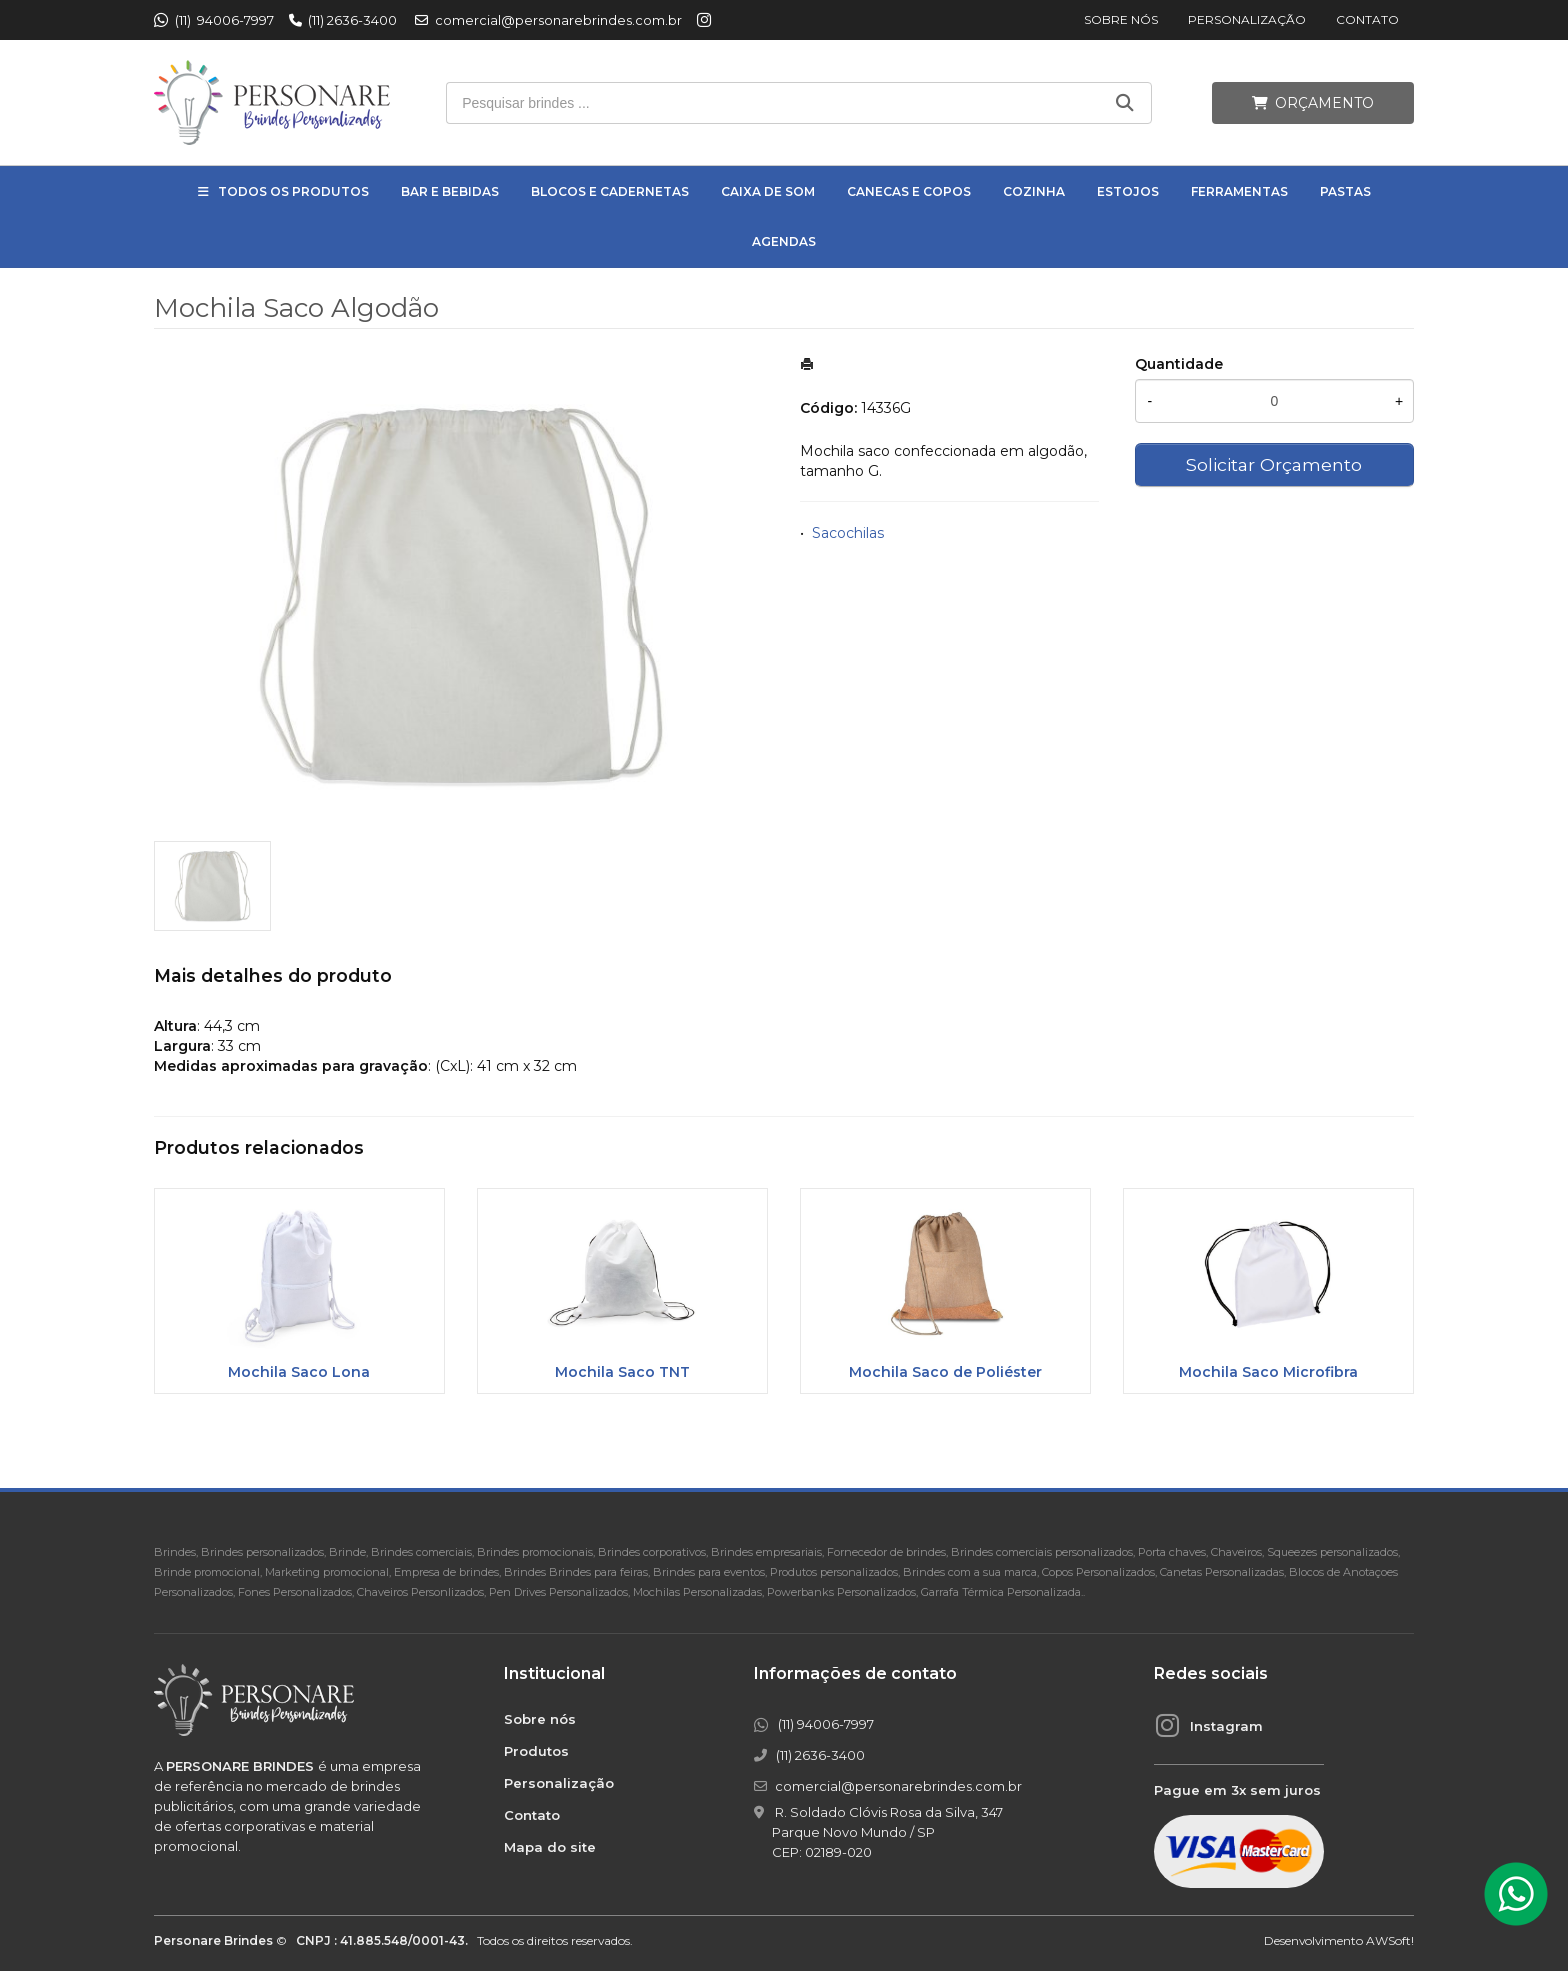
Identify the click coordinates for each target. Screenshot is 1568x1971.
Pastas (1345, 191)
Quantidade (1179, 364)
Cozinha (1034, 191)
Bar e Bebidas (450, 191)
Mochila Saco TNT (622, 1372)
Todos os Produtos (293, 191)
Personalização (1247, 19)
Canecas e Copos (909, 191)
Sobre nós (1121, 19)
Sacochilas (848, 533)
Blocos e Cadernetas (610, 191)
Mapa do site (550, 1847)
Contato (1367, 19)
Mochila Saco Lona (299, 1372)
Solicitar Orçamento (1274, 464)
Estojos (1128, 191)
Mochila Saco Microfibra (1268, 1372)
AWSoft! (1390, 1940)
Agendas (784, 241)
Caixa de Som (768, 191)
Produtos (536, 1751)
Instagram (1226, 1726)
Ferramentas (1239, 191)
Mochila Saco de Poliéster (945, 1372)
